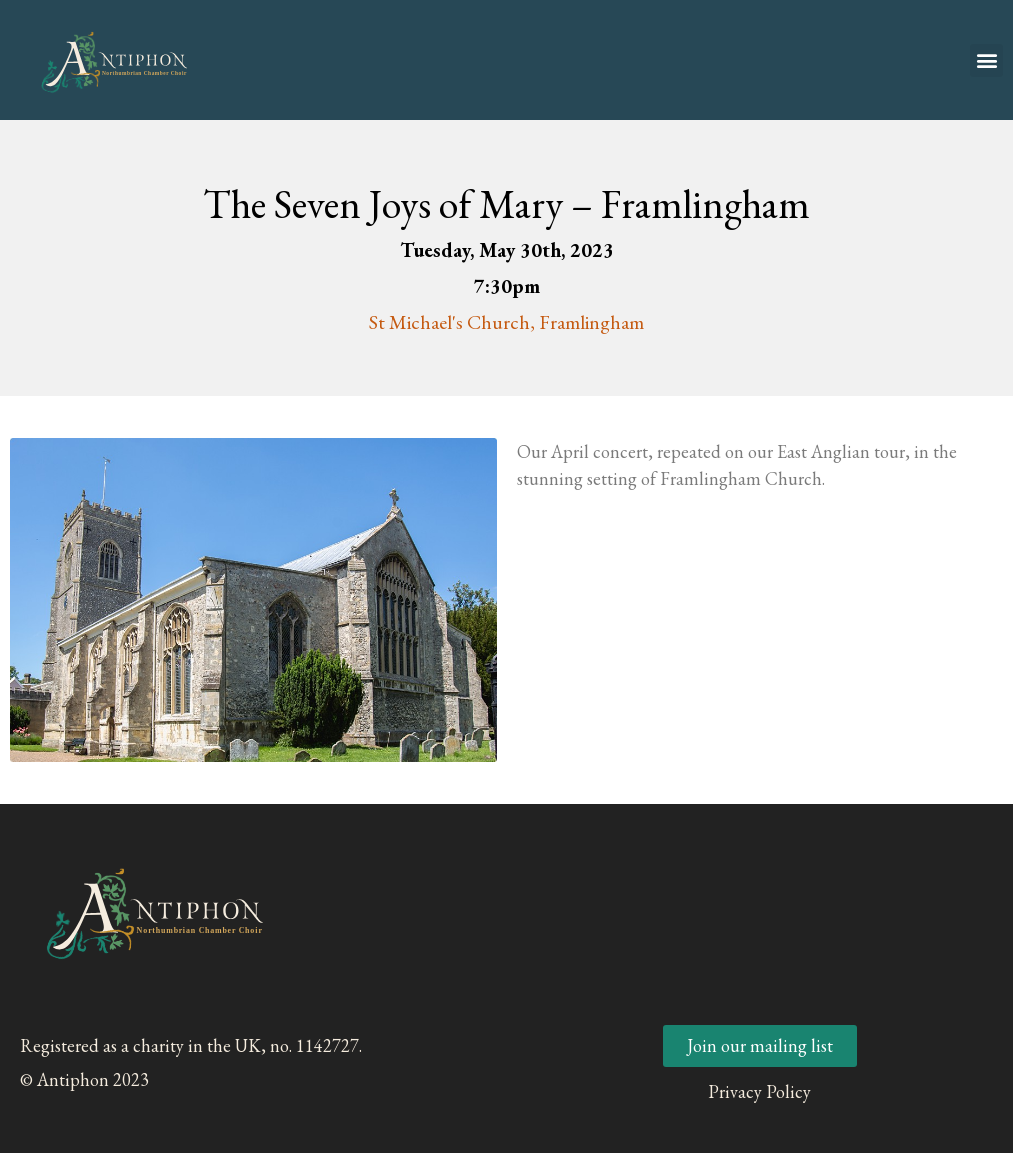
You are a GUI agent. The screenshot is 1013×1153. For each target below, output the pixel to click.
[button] (986, 60)
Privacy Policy (759, 1091)
